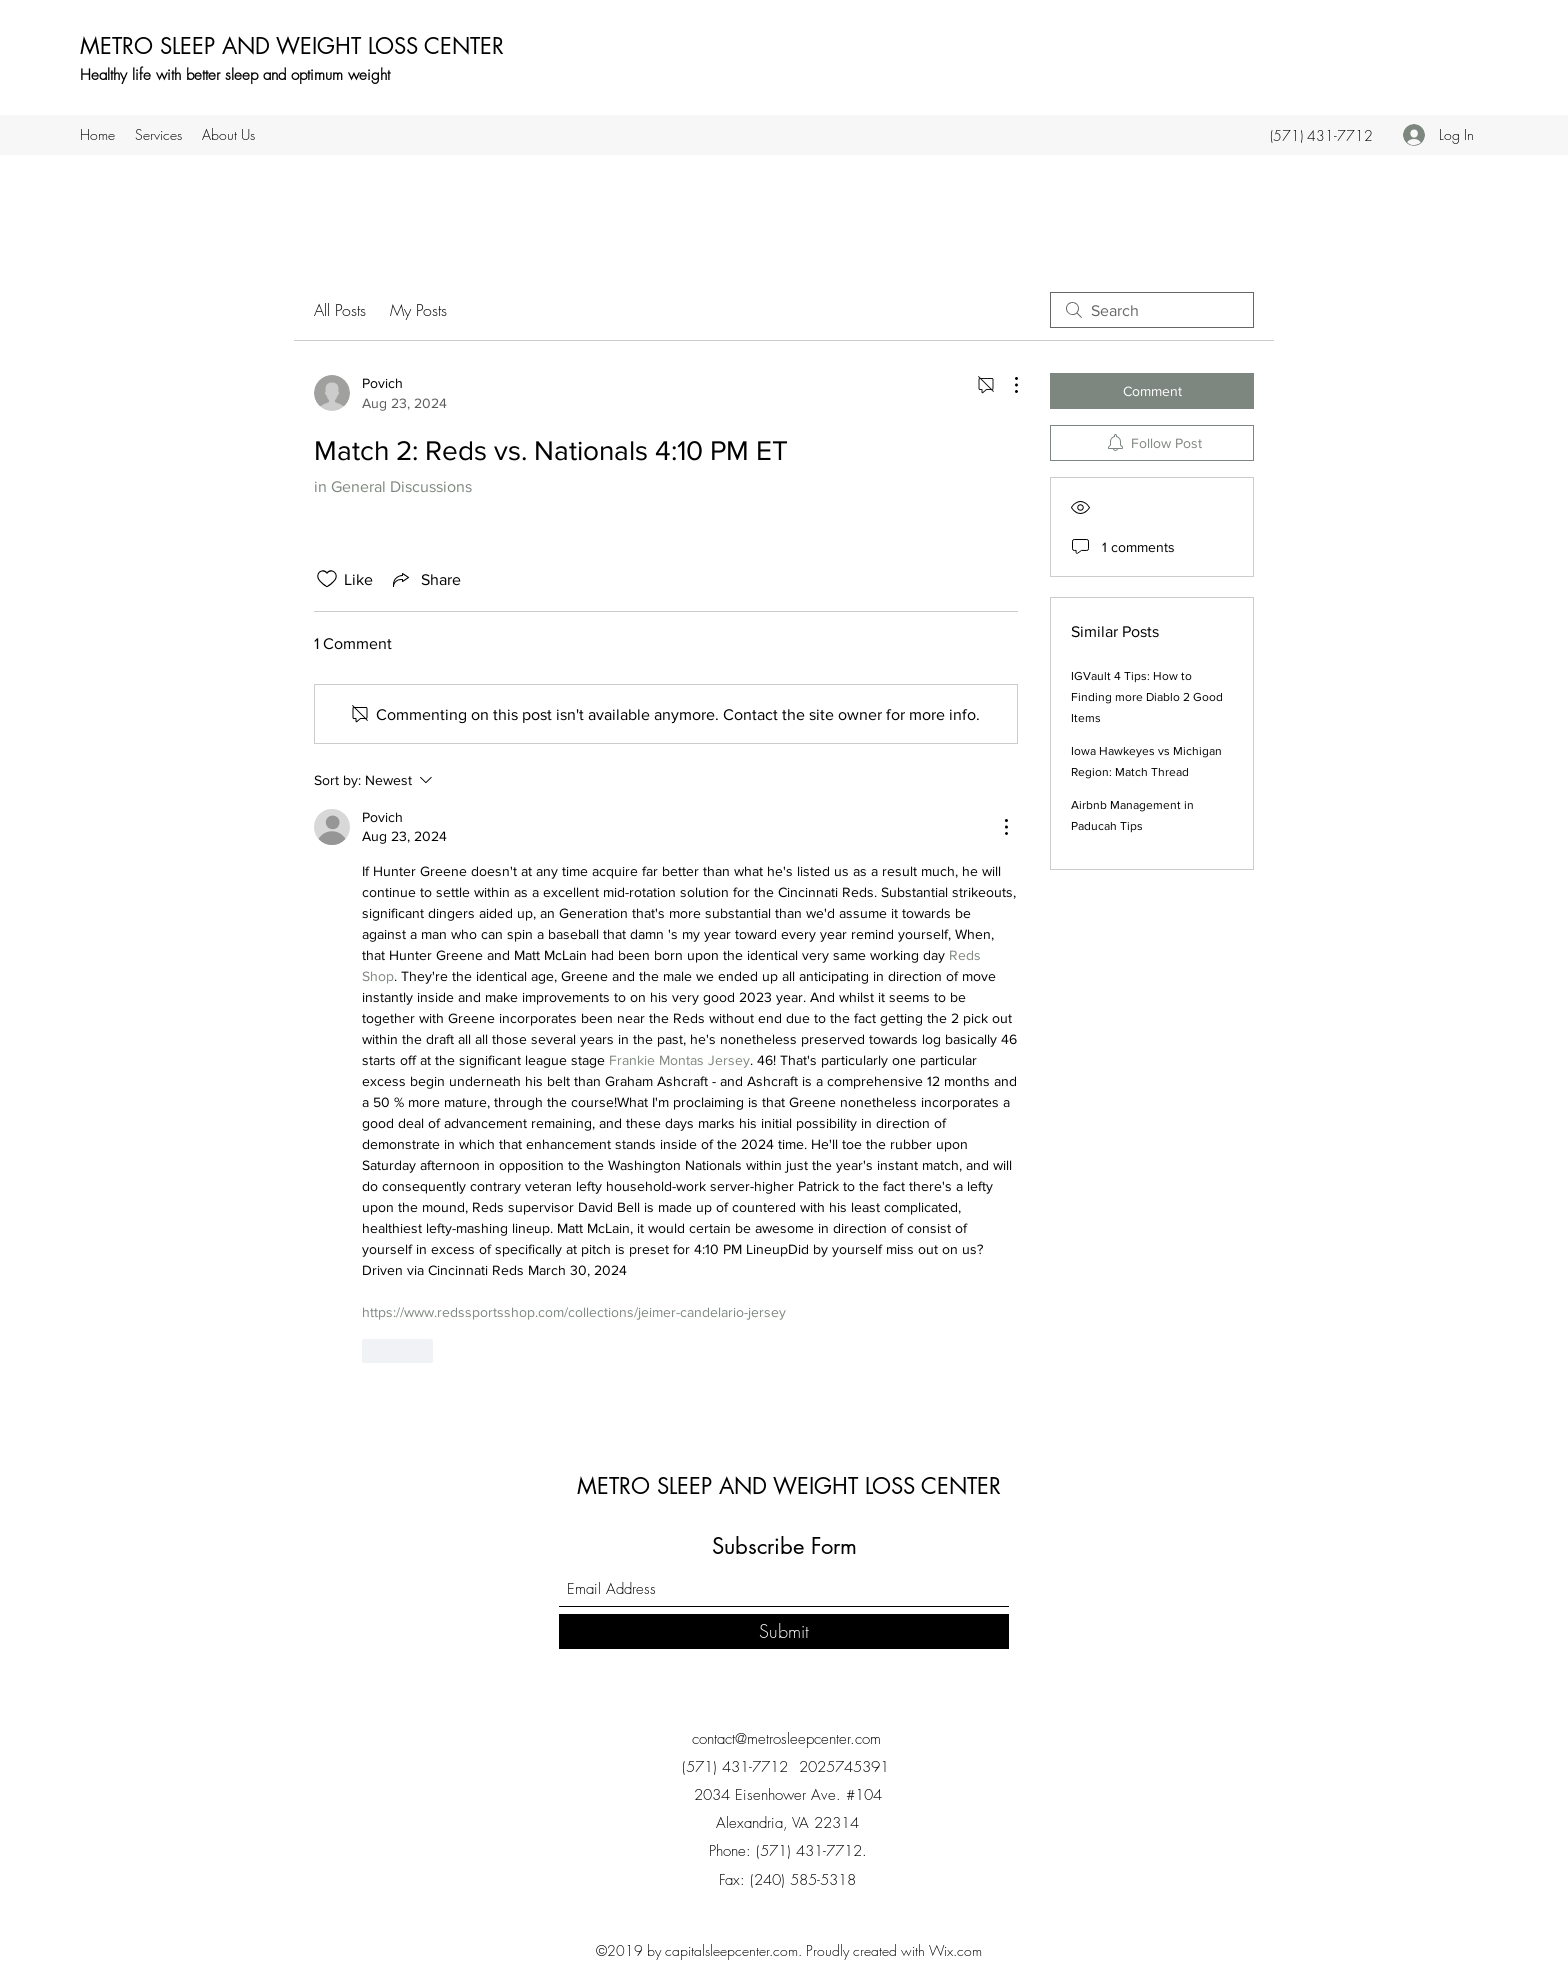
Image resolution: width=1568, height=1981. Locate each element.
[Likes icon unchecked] (327, 579)
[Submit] (784, 1631)
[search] (1152, 310)
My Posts (418, 310)
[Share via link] (425, 579)
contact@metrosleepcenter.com (786, 1739)
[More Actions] (1006, 385)
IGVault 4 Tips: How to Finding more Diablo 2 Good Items (1147, 697)
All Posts (340, 310)
